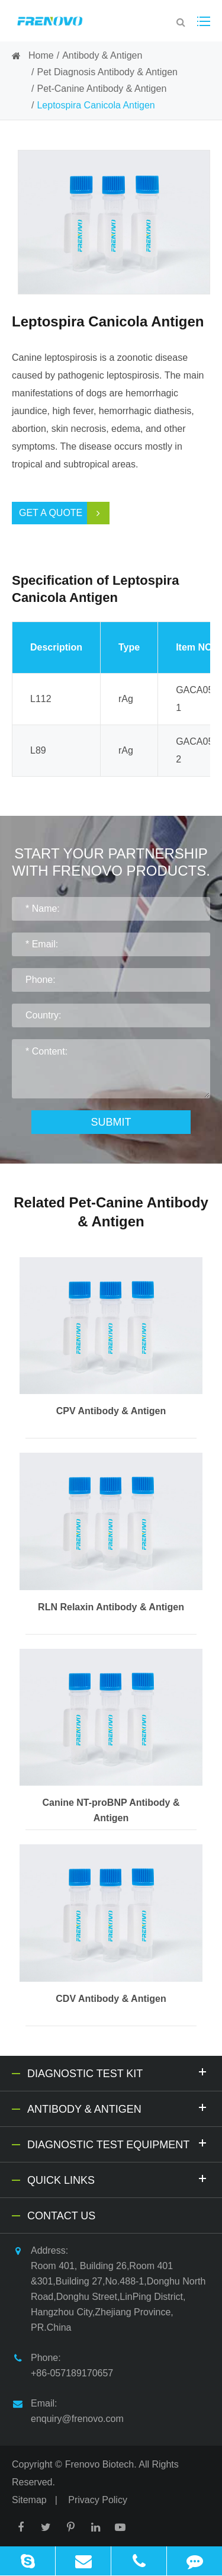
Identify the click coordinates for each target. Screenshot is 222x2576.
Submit (111, 1122)
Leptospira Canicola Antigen (96, 105)
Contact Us (61, 2216)
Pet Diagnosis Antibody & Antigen (107, 72)
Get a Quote (64, 513)
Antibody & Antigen (102, 55)
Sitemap (29, 2500)
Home (41, 55)
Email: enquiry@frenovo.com (68, 2410)
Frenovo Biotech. (101, 2464)
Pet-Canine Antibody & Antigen (101, 89)
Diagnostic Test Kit (118, 2072)
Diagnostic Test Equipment (118, 2143)
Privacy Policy (97, 2500)
